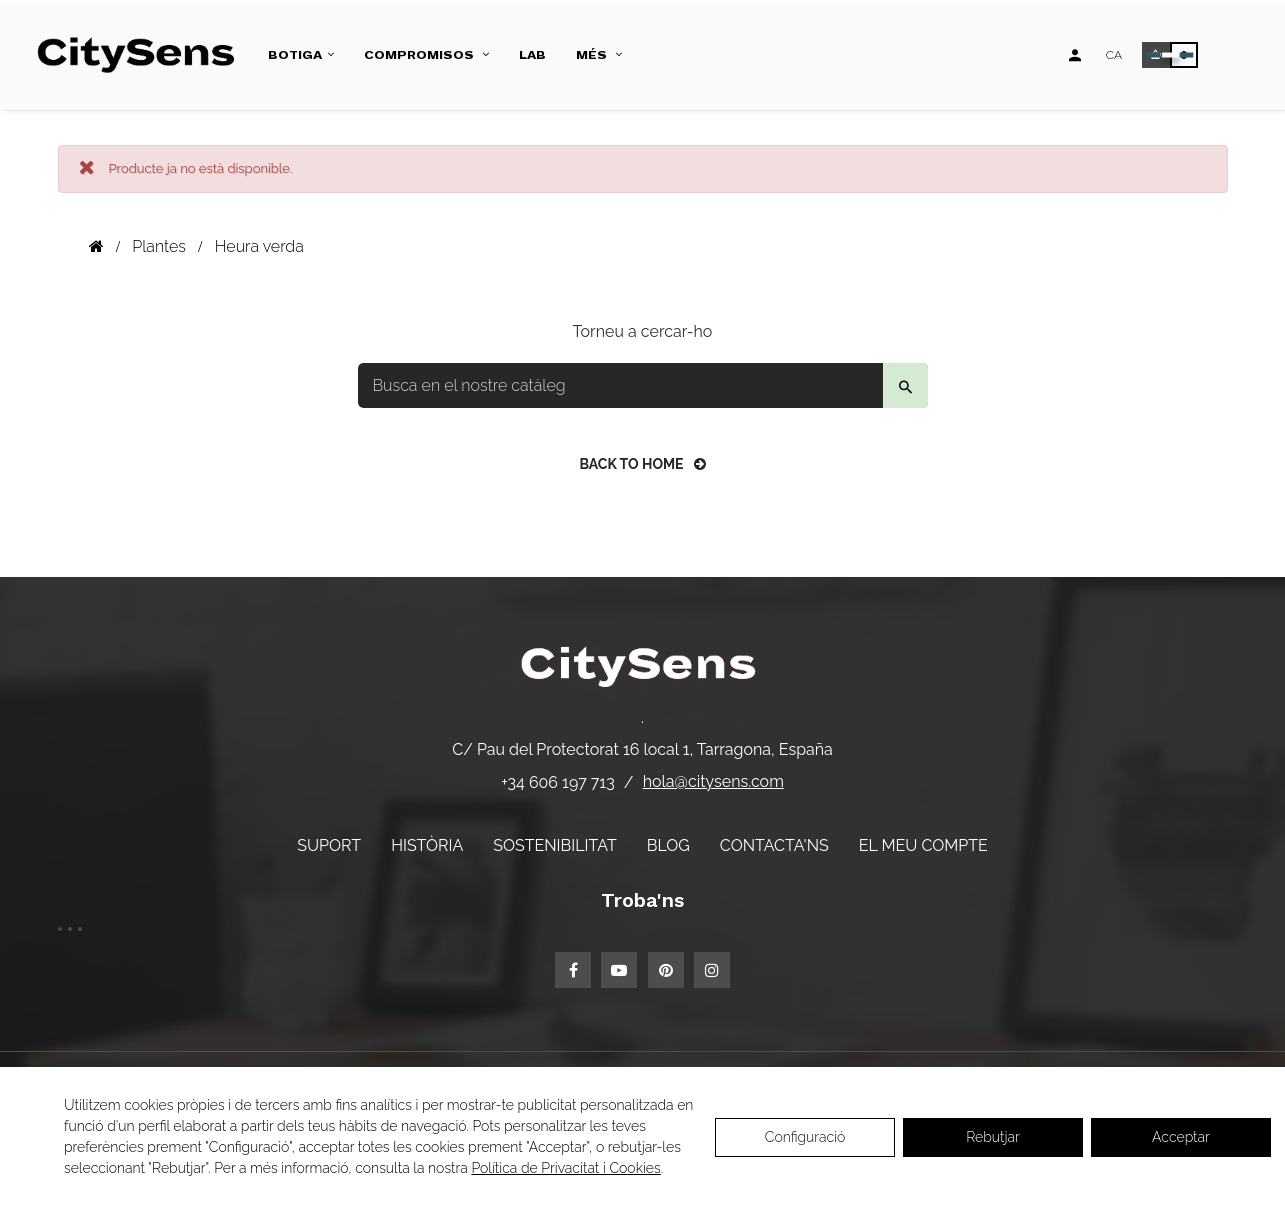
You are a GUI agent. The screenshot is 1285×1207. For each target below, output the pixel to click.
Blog (668, 845)
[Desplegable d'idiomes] (1114, 55)
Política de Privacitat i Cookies (565, 1168)
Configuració (805, 1137)
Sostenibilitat (554, 845)
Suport (329, 845)
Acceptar (1181, 1137)
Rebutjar (993, 1137)
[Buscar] (643, 385)
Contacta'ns (774, 845)
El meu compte (923, 845)
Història (427, 845)
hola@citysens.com (713, 781)
